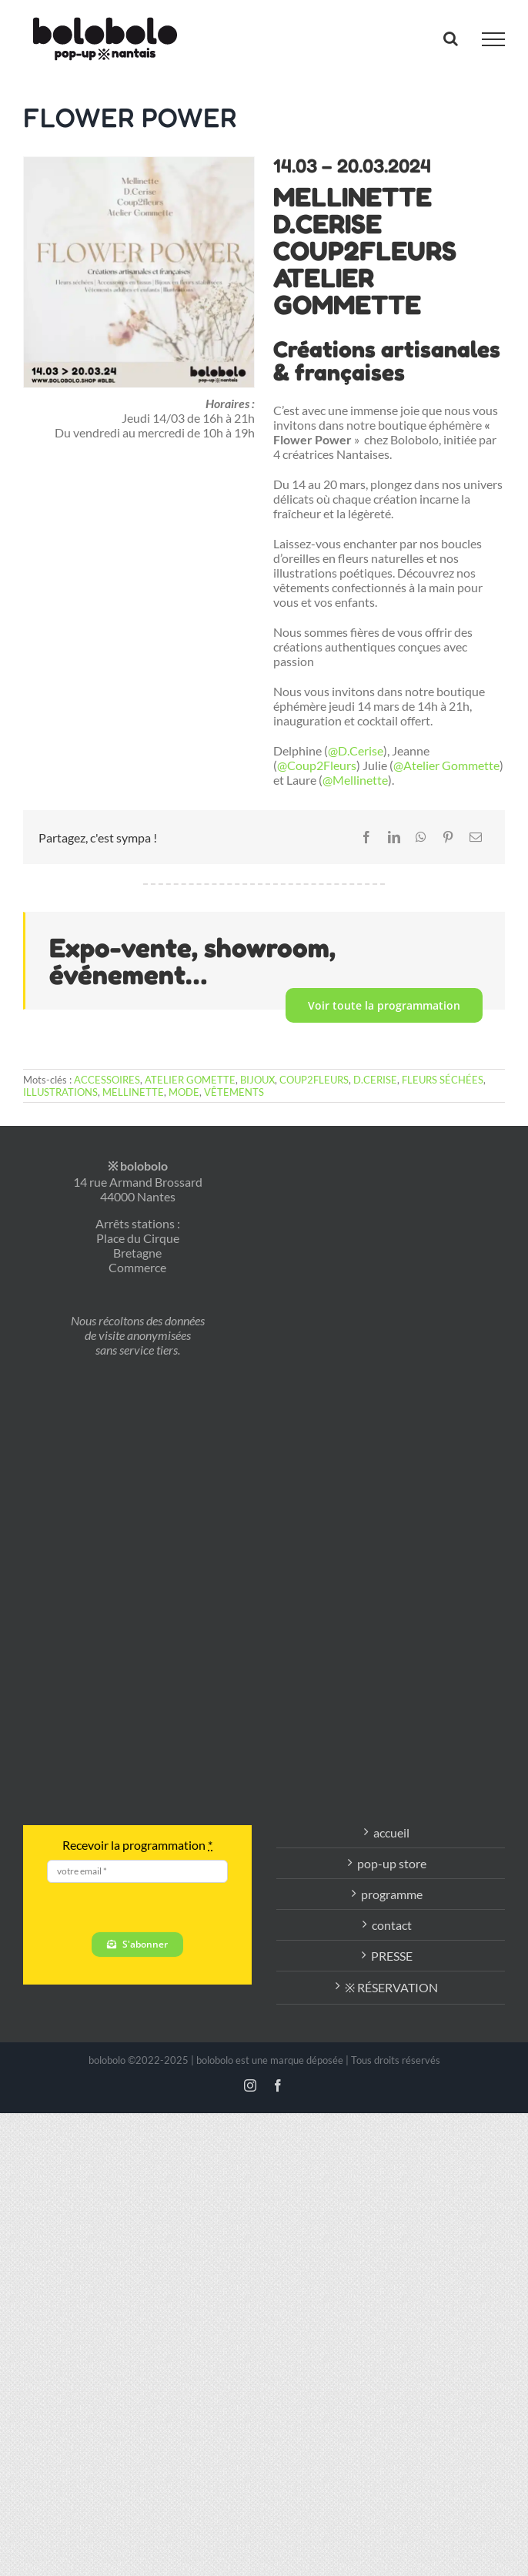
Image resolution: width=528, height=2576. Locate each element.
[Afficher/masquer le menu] (493, 39)
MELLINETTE (133, 1092)
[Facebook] (366, 837)
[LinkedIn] (394, 837)
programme (392, 1894)
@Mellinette (355, 779)
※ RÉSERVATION (391, 1987)
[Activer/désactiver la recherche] (450, 38)
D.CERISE (375, 1080)
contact (392, 1925)
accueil (391, 1832)
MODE (184, 1092)
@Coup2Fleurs (316, 765)
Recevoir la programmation (137, 1844)
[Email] (476, 837)
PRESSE (392, 1955)
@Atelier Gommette (446, 765)
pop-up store (391, 1863)
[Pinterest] (448, 837)
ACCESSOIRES (107, 1080)
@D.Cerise (355, 750)
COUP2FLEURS (314, 1080)
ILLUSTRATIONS (60, 1092)
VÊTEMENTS (234, 1092)
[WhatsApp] (421, 837)
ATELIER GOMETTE (190, 1080)
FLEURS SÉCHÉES (442, 1080)
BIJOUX (257, 1080)
